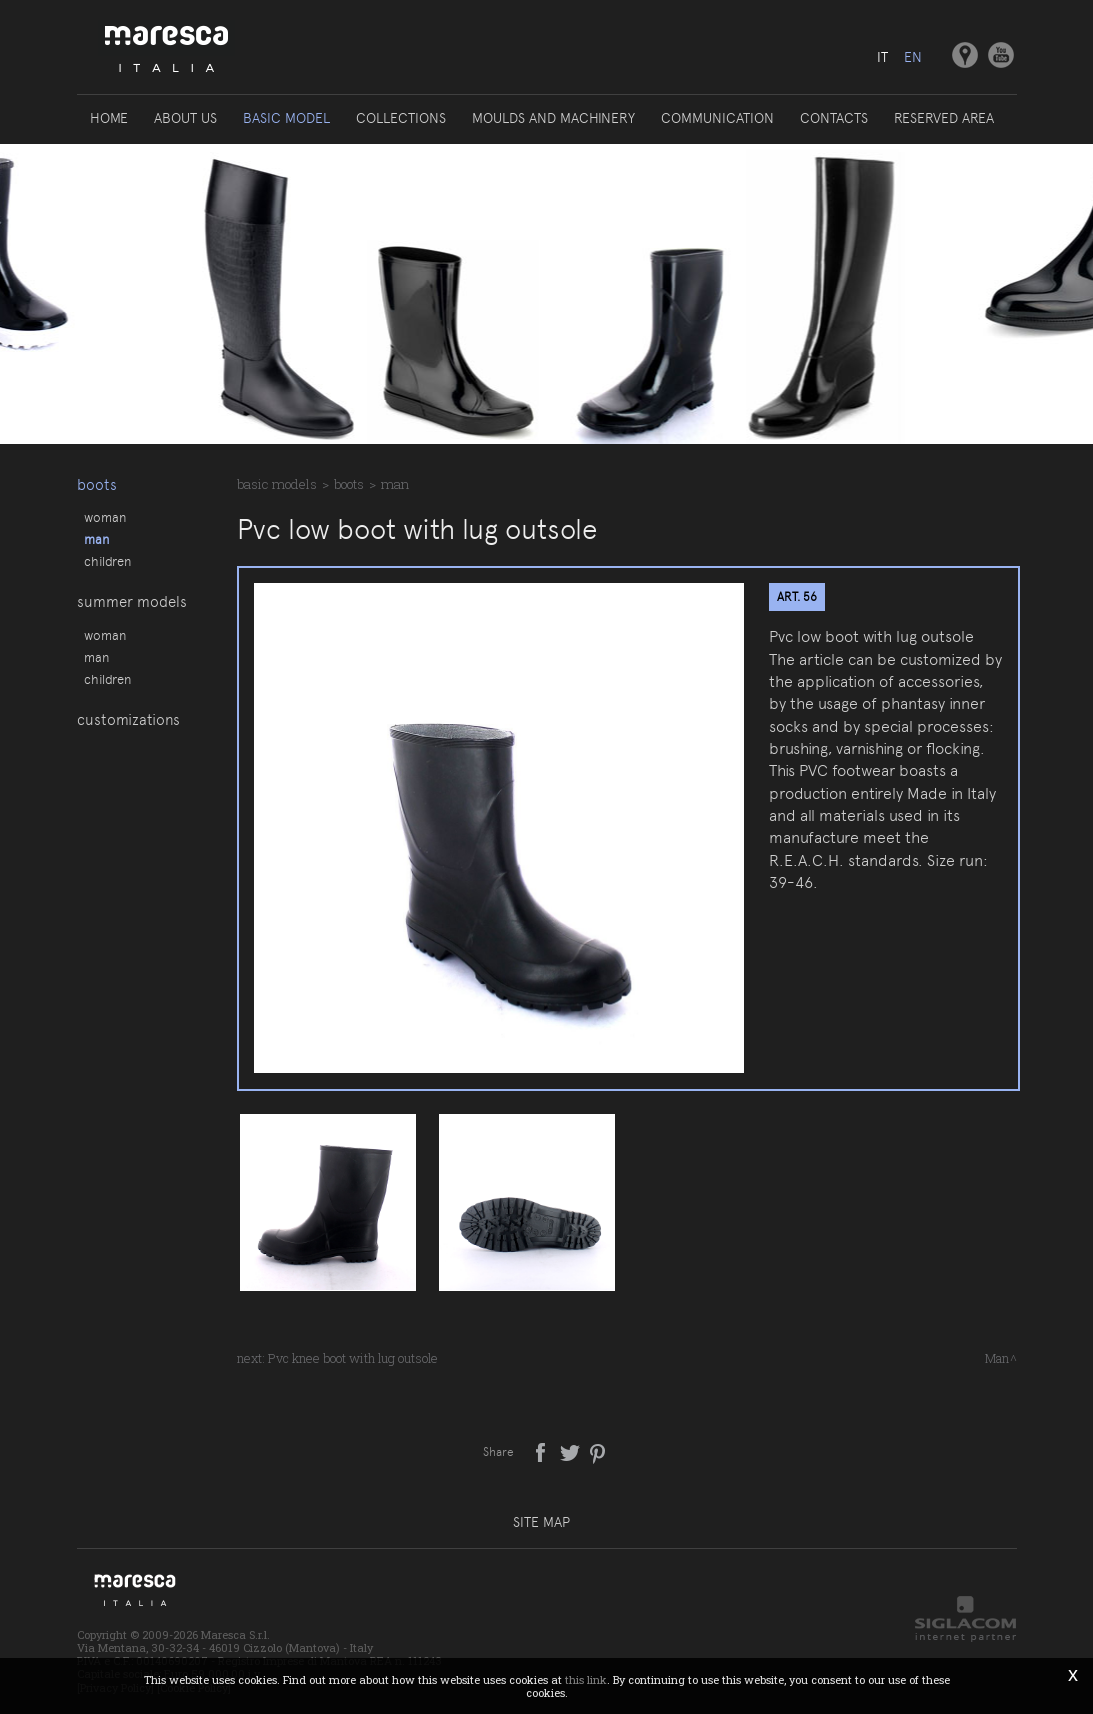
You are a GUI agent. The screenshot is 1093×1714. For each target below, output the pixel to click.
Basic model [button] (286, 118)
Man (96, 539)
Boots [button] (97, 485)
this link (586, 1679)
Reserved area (944, 118)
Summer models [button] (132, 603)
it (882, 57)
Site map (541, 1522)
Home (109, 118)
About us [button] (185, 118)
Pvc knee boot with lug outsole (353, 1358)
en (913, 57)
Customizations (128, 722)
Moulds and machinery (553, 118)
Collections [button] (401, 118)
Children (107, 561)
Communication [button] (717, 118)
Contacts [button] (834, 118)
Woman (105, 517)
